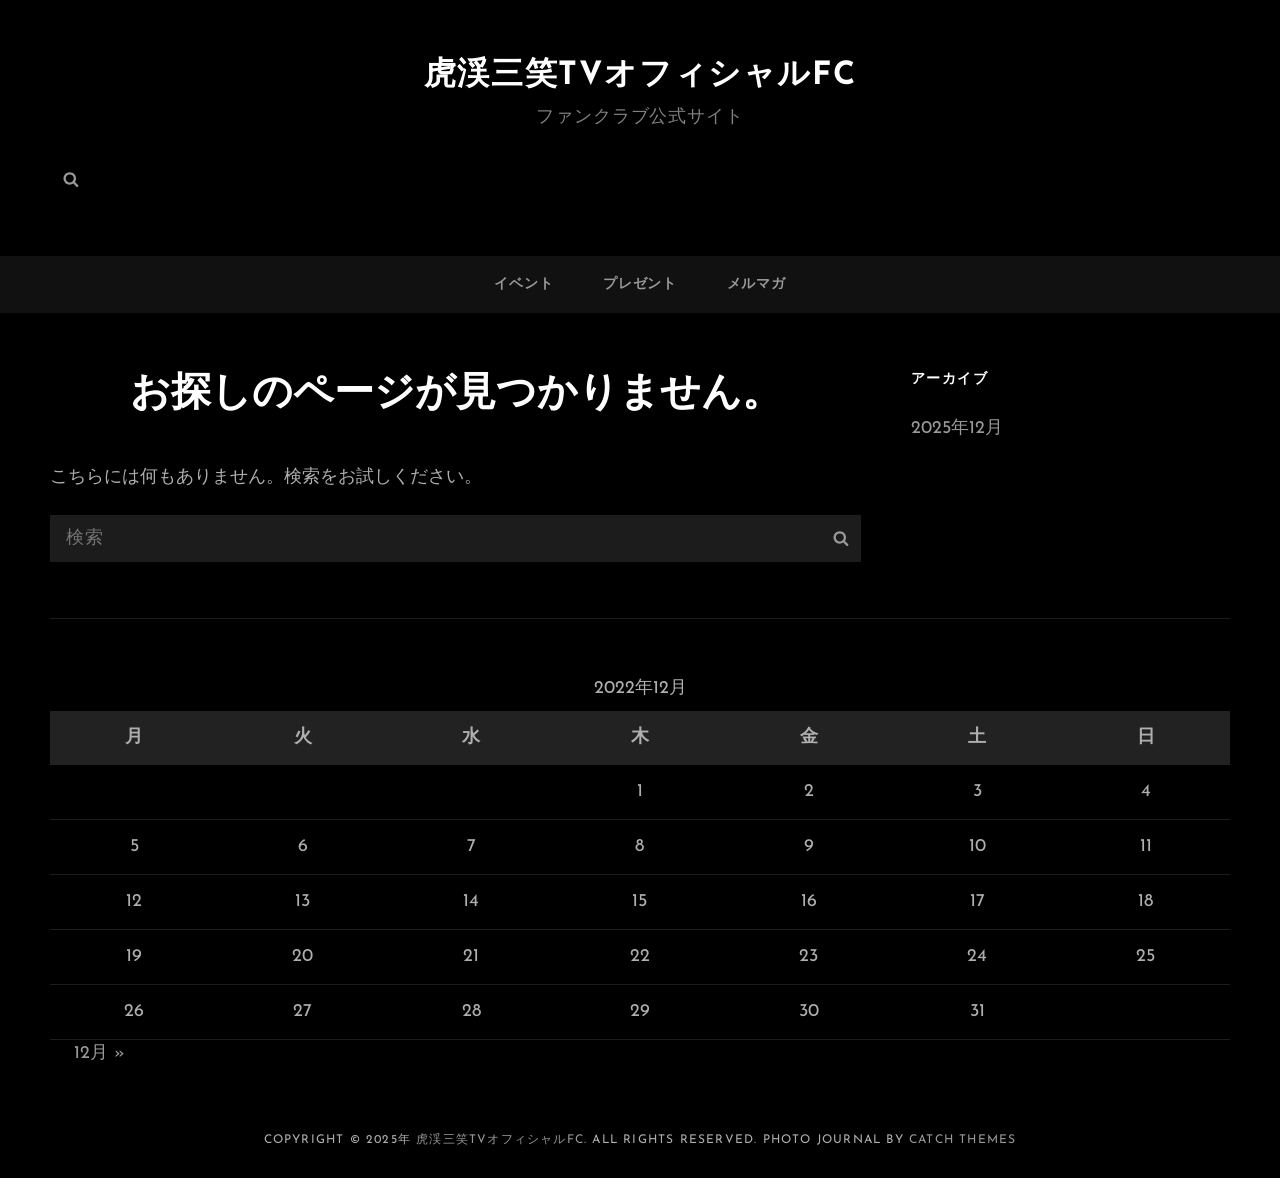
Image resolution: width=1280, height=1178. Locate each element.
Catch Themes (962, 1140)
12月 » (99, 1053)
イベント (523, 284)
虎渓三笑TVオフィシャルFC (640, 76)
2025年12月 (957, 428)
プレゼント (640, 284)
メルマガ (756, 284)
